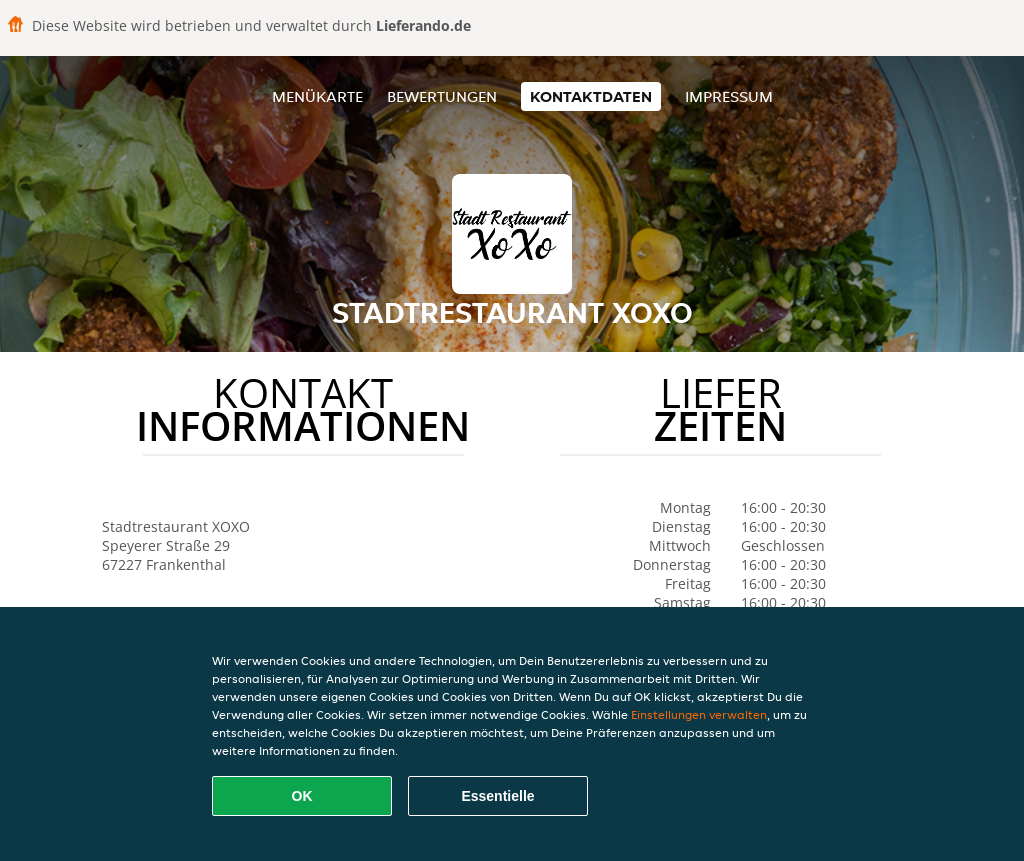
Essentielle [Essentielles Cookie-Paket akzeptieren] (497, 796)
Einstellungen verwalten (699, 714)
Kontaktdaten (591, 96)
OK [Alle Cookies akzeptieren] (302, 796)
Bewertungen (442, 96)
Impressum (729, 96)
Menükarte (317, 96)
